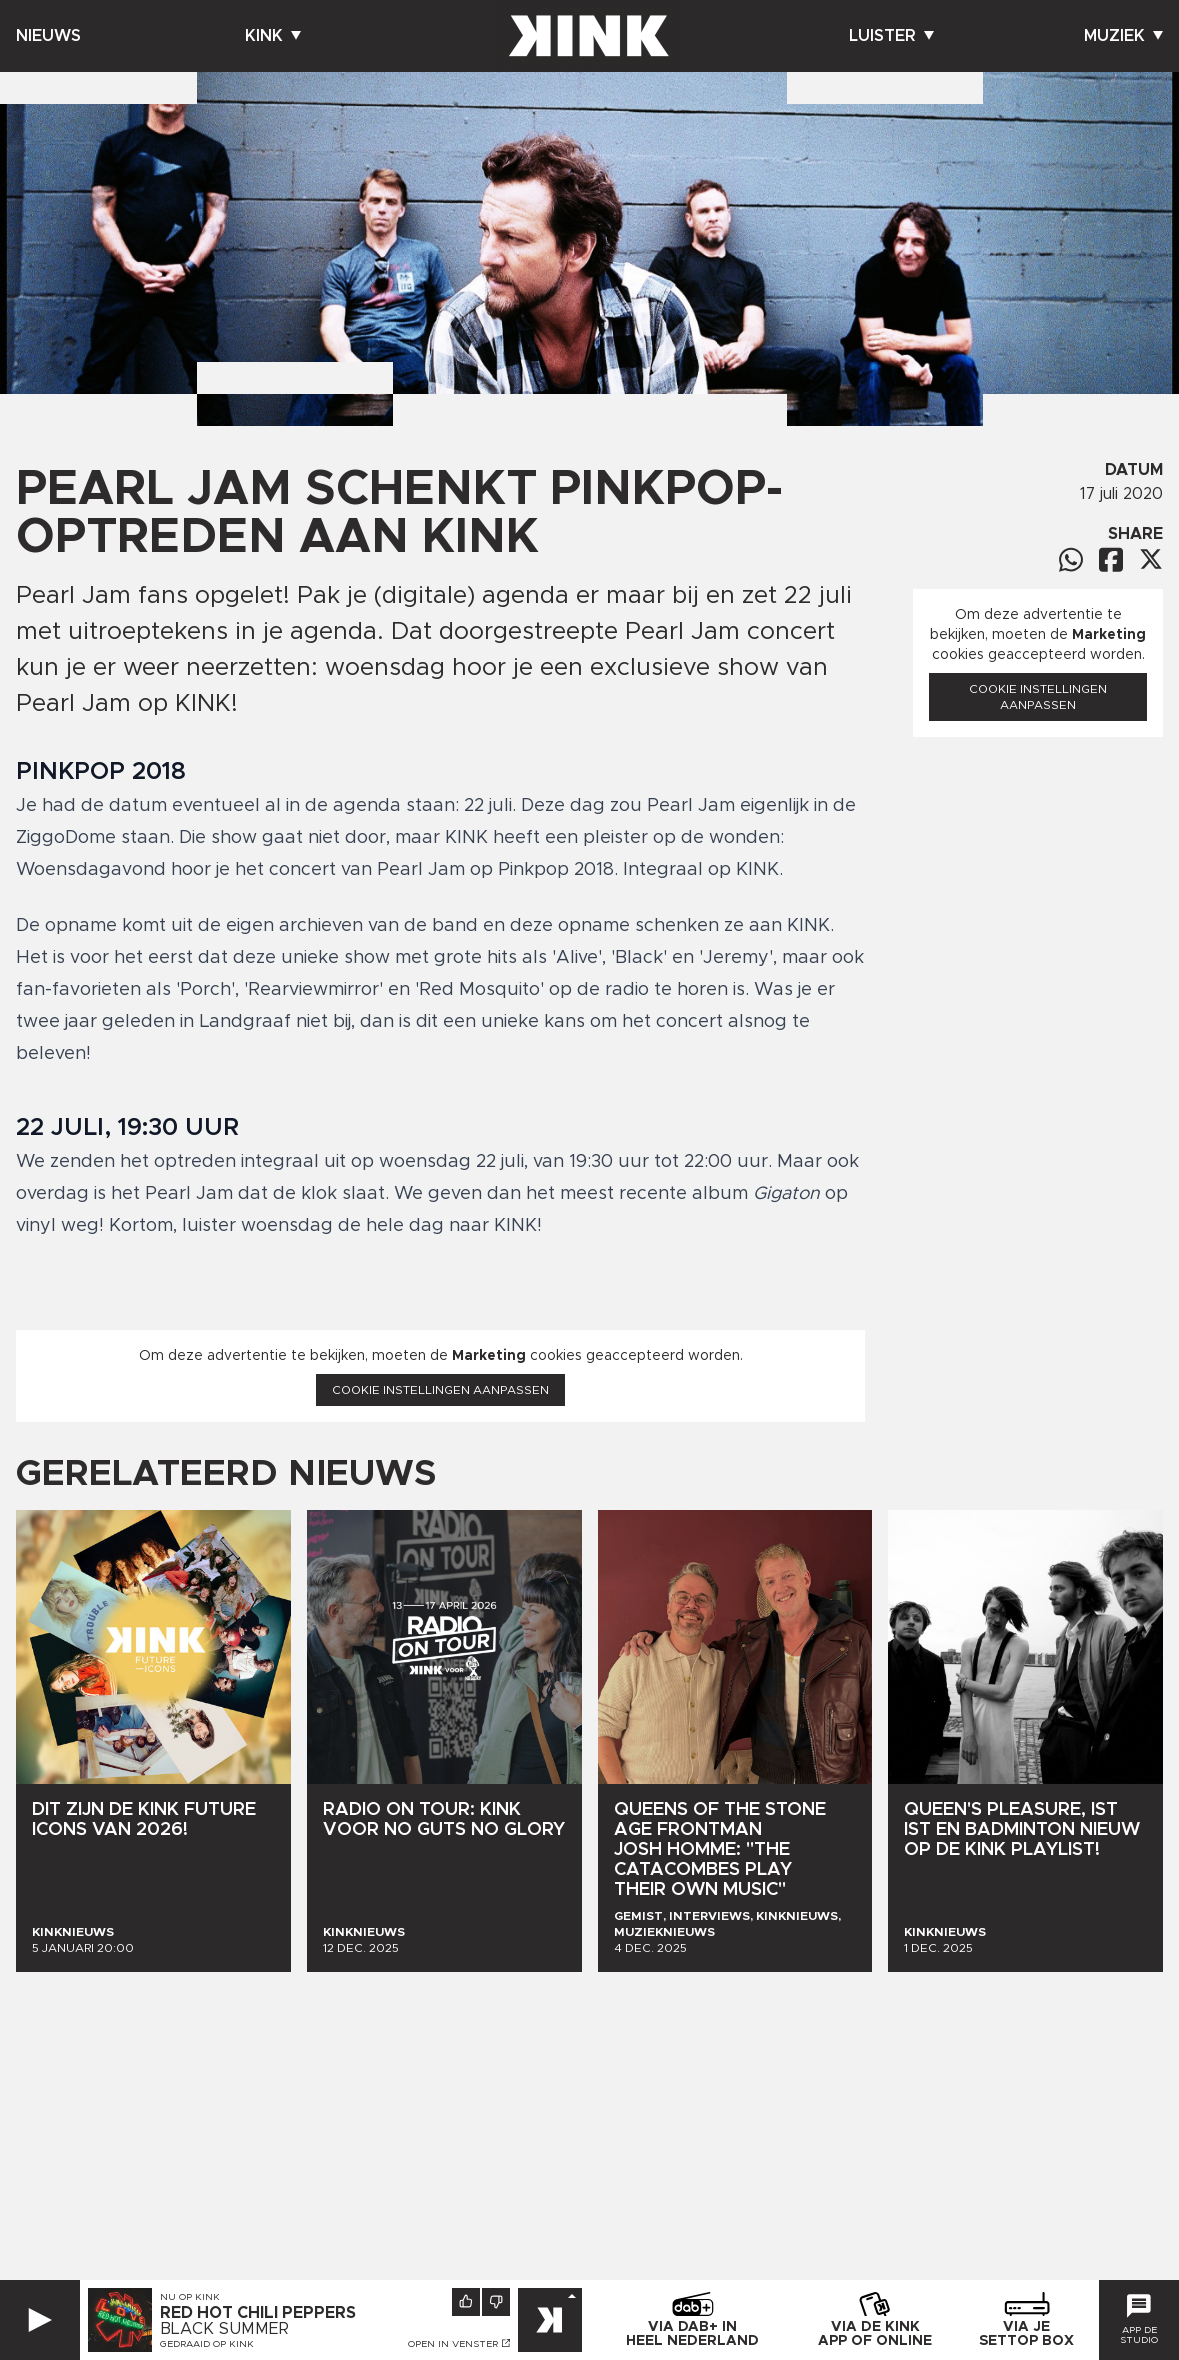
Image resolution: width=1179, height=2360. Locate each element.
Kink (273, 36)
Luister (891, 36)
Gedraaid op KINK (207, 2344)
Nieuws (48, 36)
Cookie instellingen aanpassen (440, 1390)
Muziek (1123, 36)
